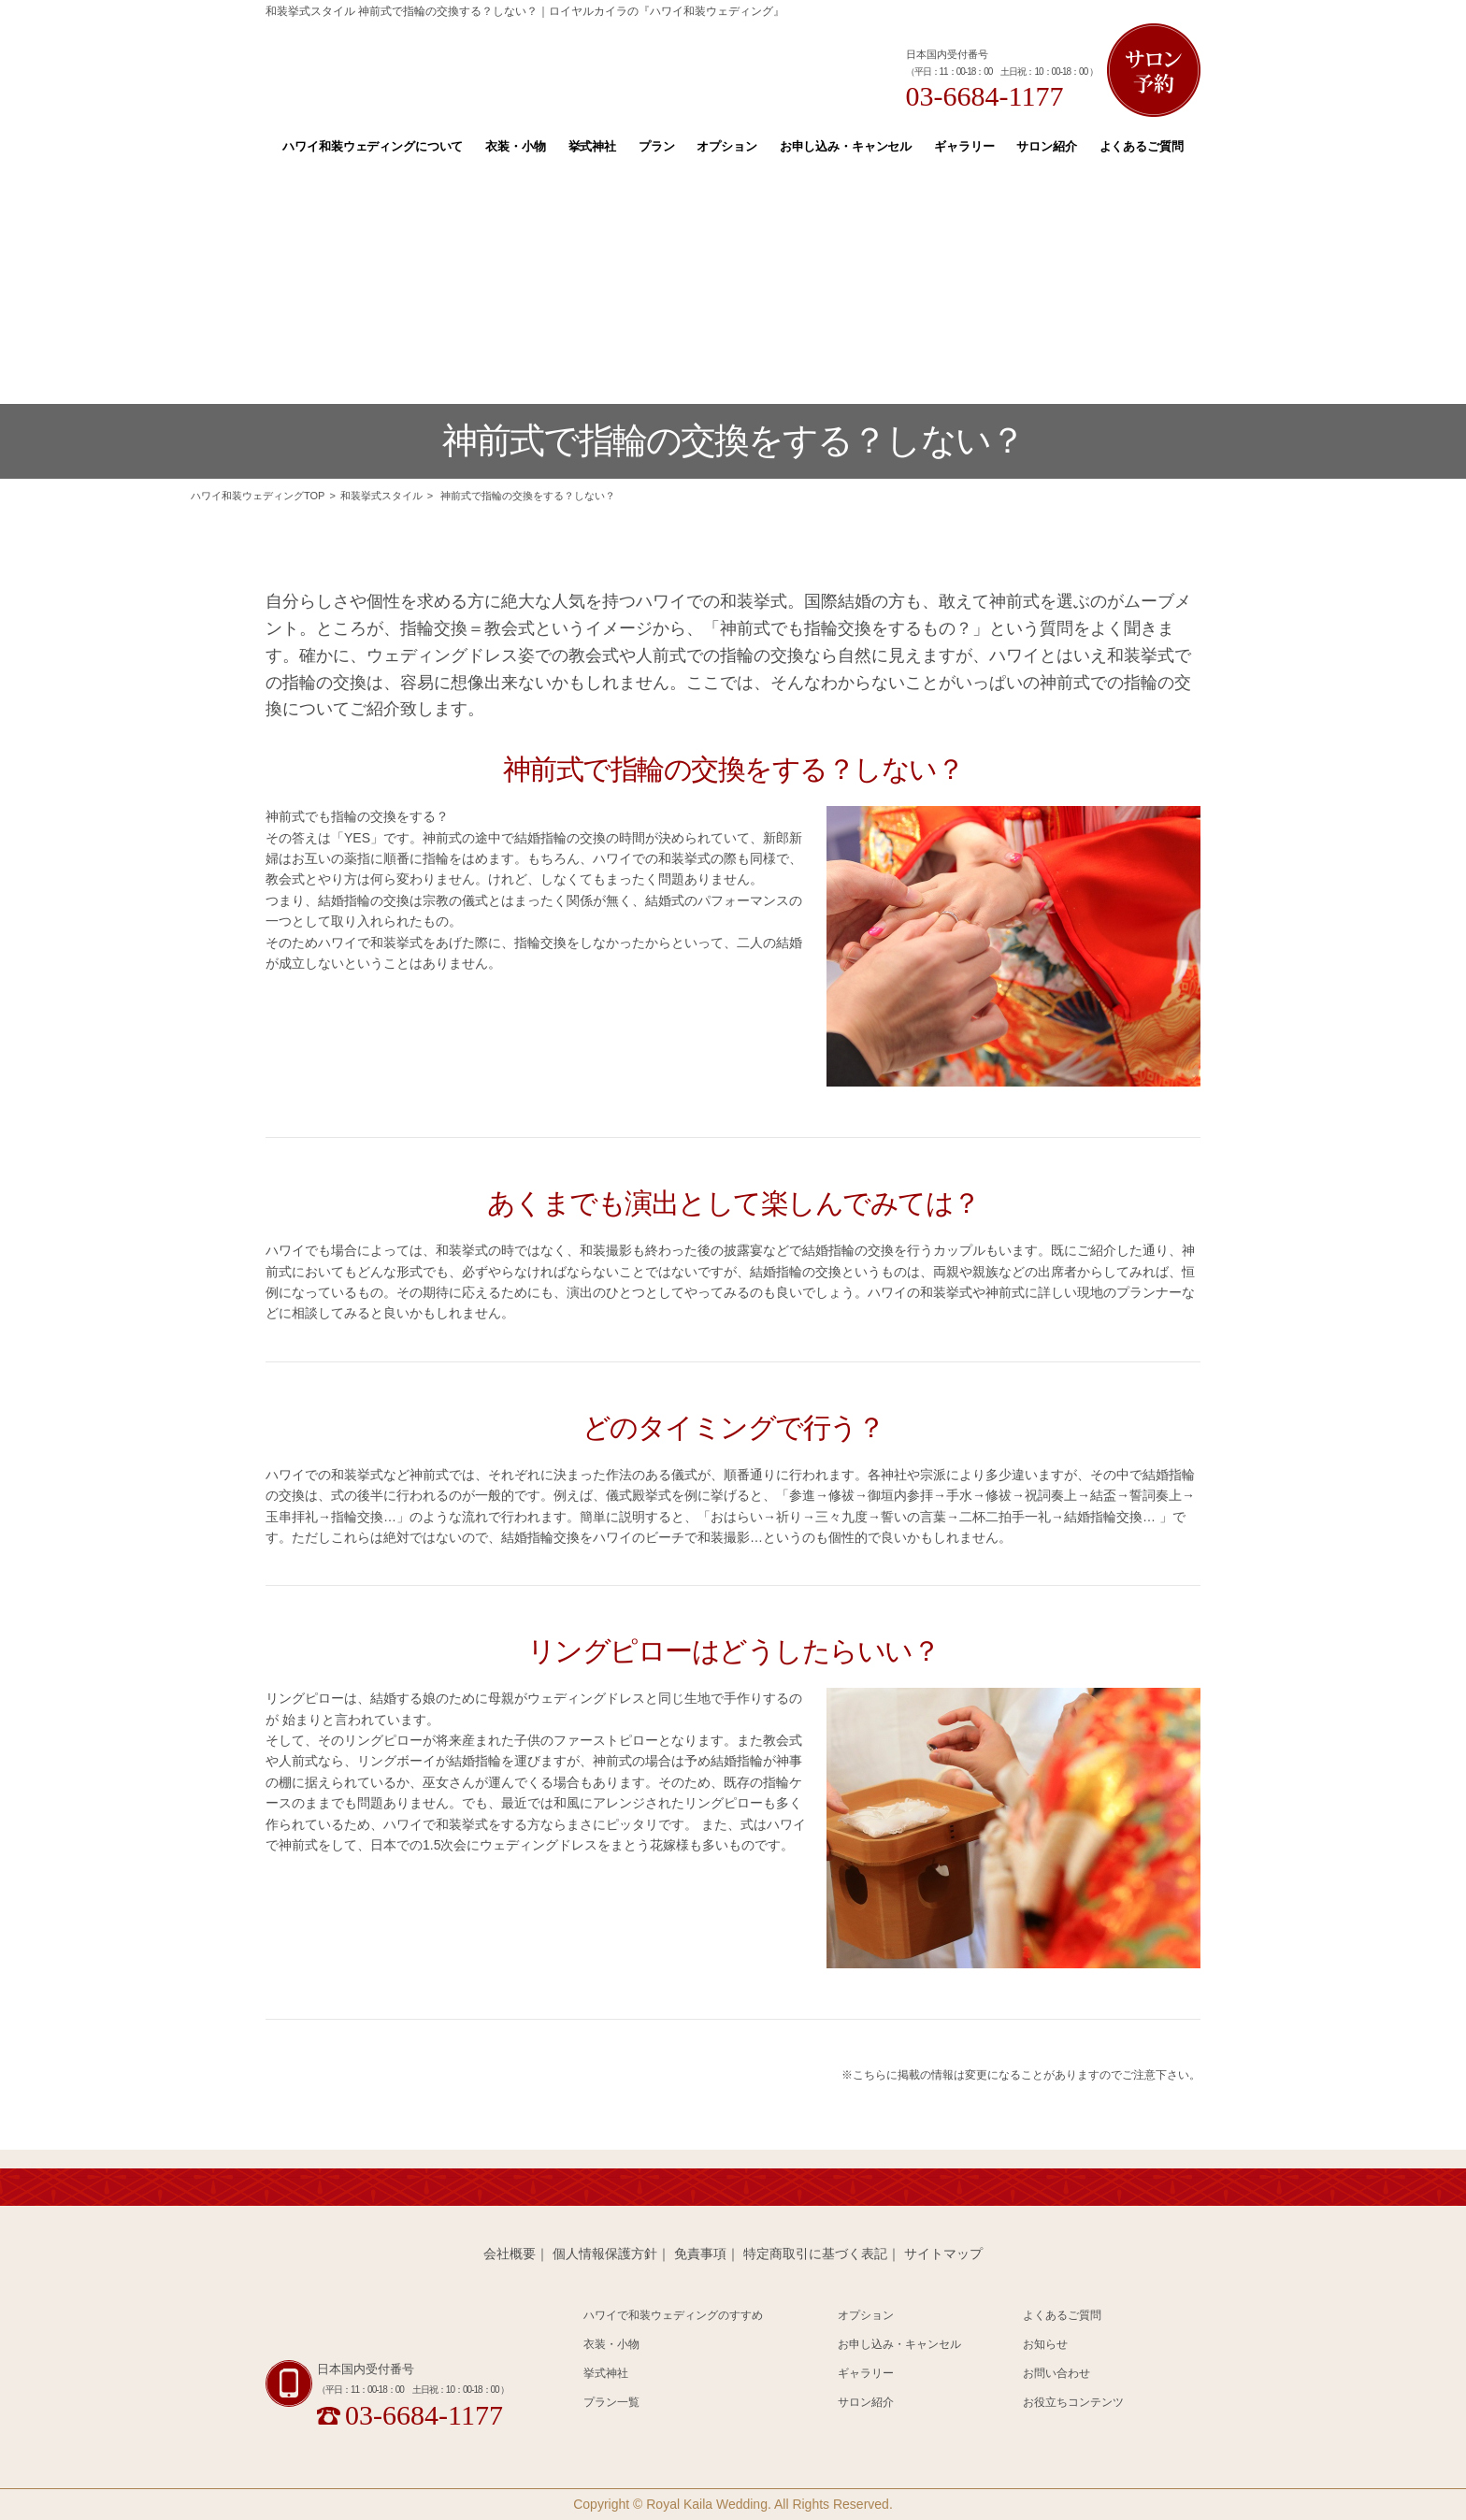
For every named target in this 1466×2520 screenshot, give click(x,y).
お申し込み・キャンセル (846, 146)
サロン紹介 (1046, 146)
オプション (726, 146)
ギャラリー (964, 146)
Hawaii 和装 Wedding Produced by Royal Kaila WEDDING (514, 68)
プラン (657, 146)
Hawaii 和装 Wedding (383, 2324)
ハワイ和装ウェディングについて (372, 146)
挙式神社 (592, 146)
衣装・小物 (515, 146)
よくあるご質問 (1142, 146)
